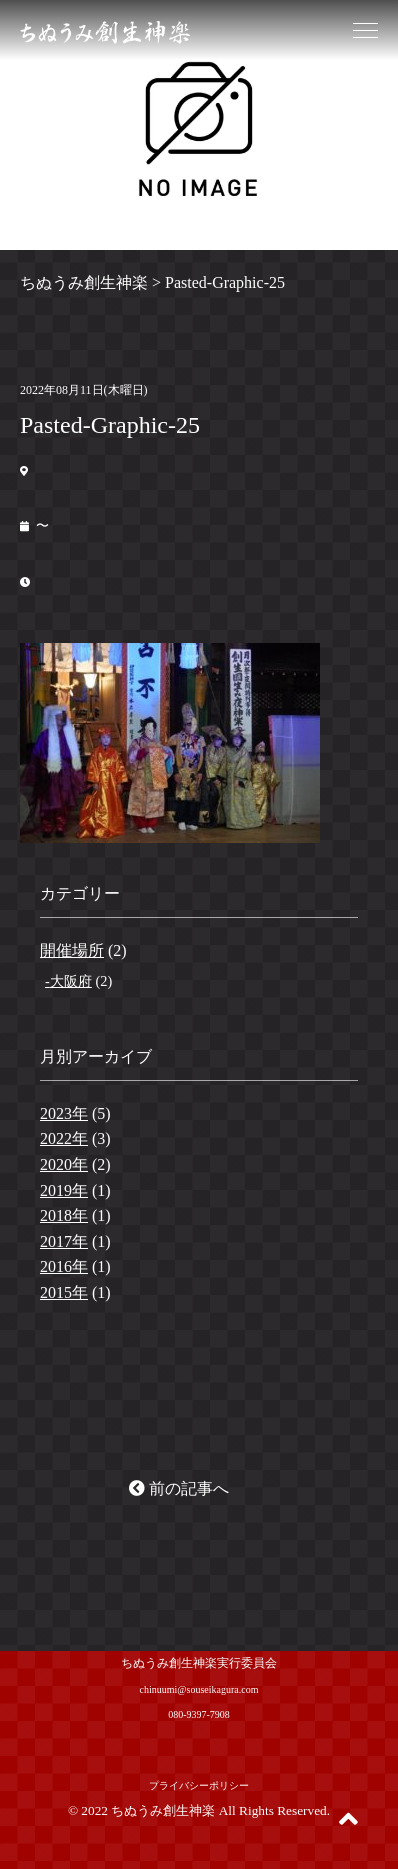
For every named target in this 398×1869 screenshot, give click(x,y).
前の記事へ (179, 1488)
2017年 (64, 1241)
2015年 (64, 1292)
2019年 (64, 1190)
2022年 (64, 1138)
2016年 (64, 1266)
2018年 (64, 1215)
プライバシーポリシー (199, 1785)
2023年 (64, 1113)
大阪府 (71, 981)
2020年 (64, 1164)
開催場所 (72, 950)
